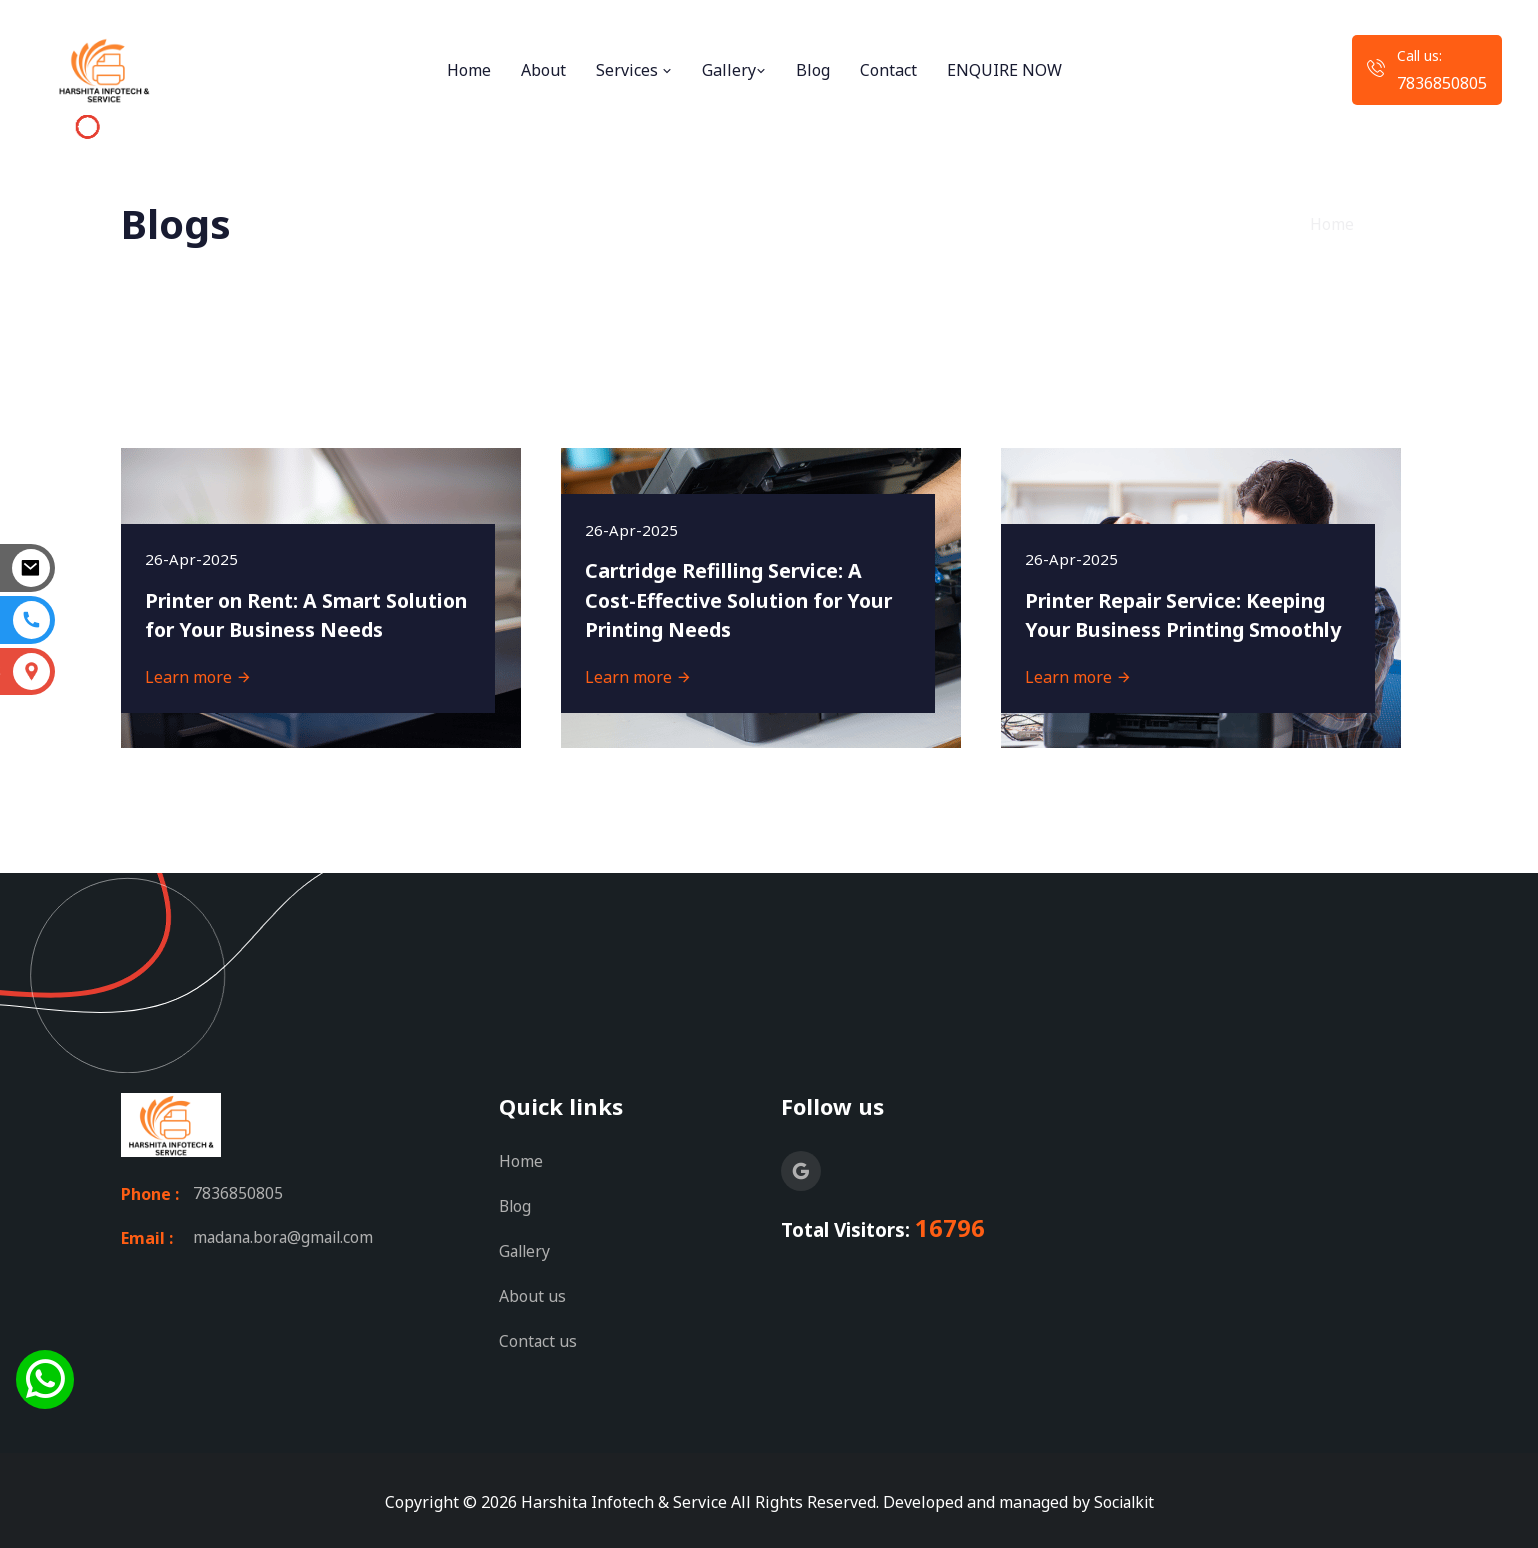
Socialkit (1124, 1498)
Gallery (734, 70)
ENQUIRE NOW (1004, 70)
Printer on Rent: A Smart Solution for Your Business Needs (279, 598)
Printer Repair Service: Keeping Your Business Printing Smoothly (1180, 598)
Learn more (199, 676)
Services (634, 70)
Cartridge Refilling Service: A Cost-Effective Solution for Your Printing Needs (745, 598)
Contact (888, 70)
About (543, 70)
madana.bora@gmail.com (286, 1238)
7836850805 (1442, 83)
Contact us (538, 1337)
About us (532, 1293)
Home (469, 70)
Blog (813, 70)
